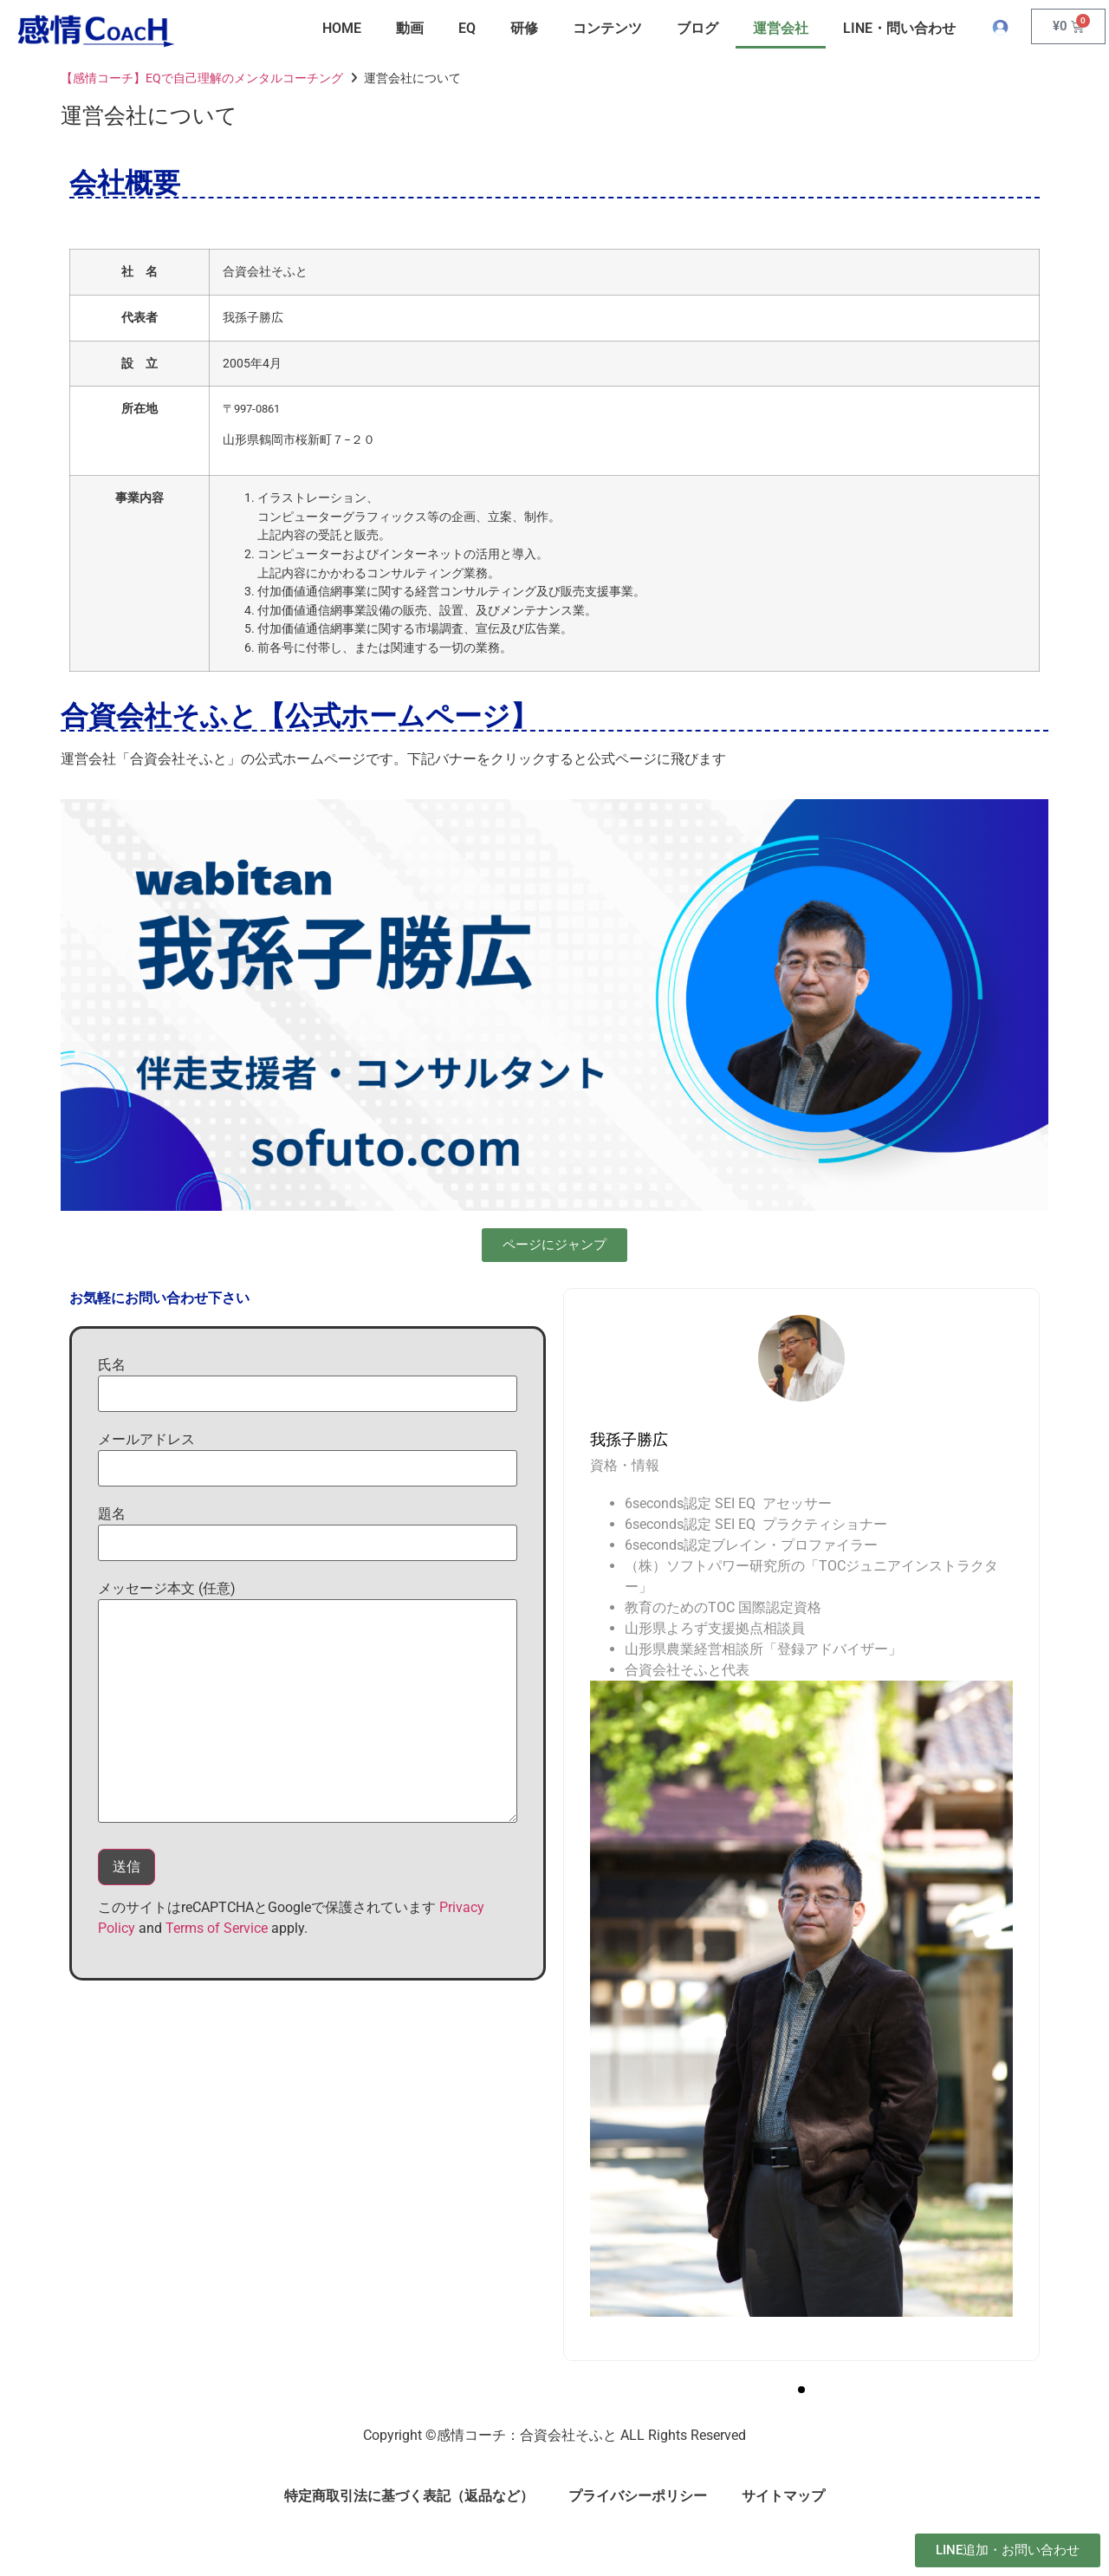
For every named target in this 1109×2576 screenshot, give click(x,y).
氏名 (307, 1384)
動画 (410, 28)
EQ (467, 28)
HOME (341, 28)
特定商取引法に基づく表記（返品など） (409, 2496)
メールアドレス (307, 1458)
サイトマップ (783, 2496)
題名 (307, 1533)
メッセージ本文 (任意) (307, 1701)
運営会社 (780, 28)
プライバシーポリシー (637, 2496)
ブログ (697, 28)
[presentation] (598, 1393)
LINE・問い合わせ (899, 28)
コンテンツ (607, 28)
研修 (524, 28)
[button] (801, 2389)
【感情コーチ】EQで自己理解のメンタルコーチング (202, 78)
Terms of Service (216, 1928)
